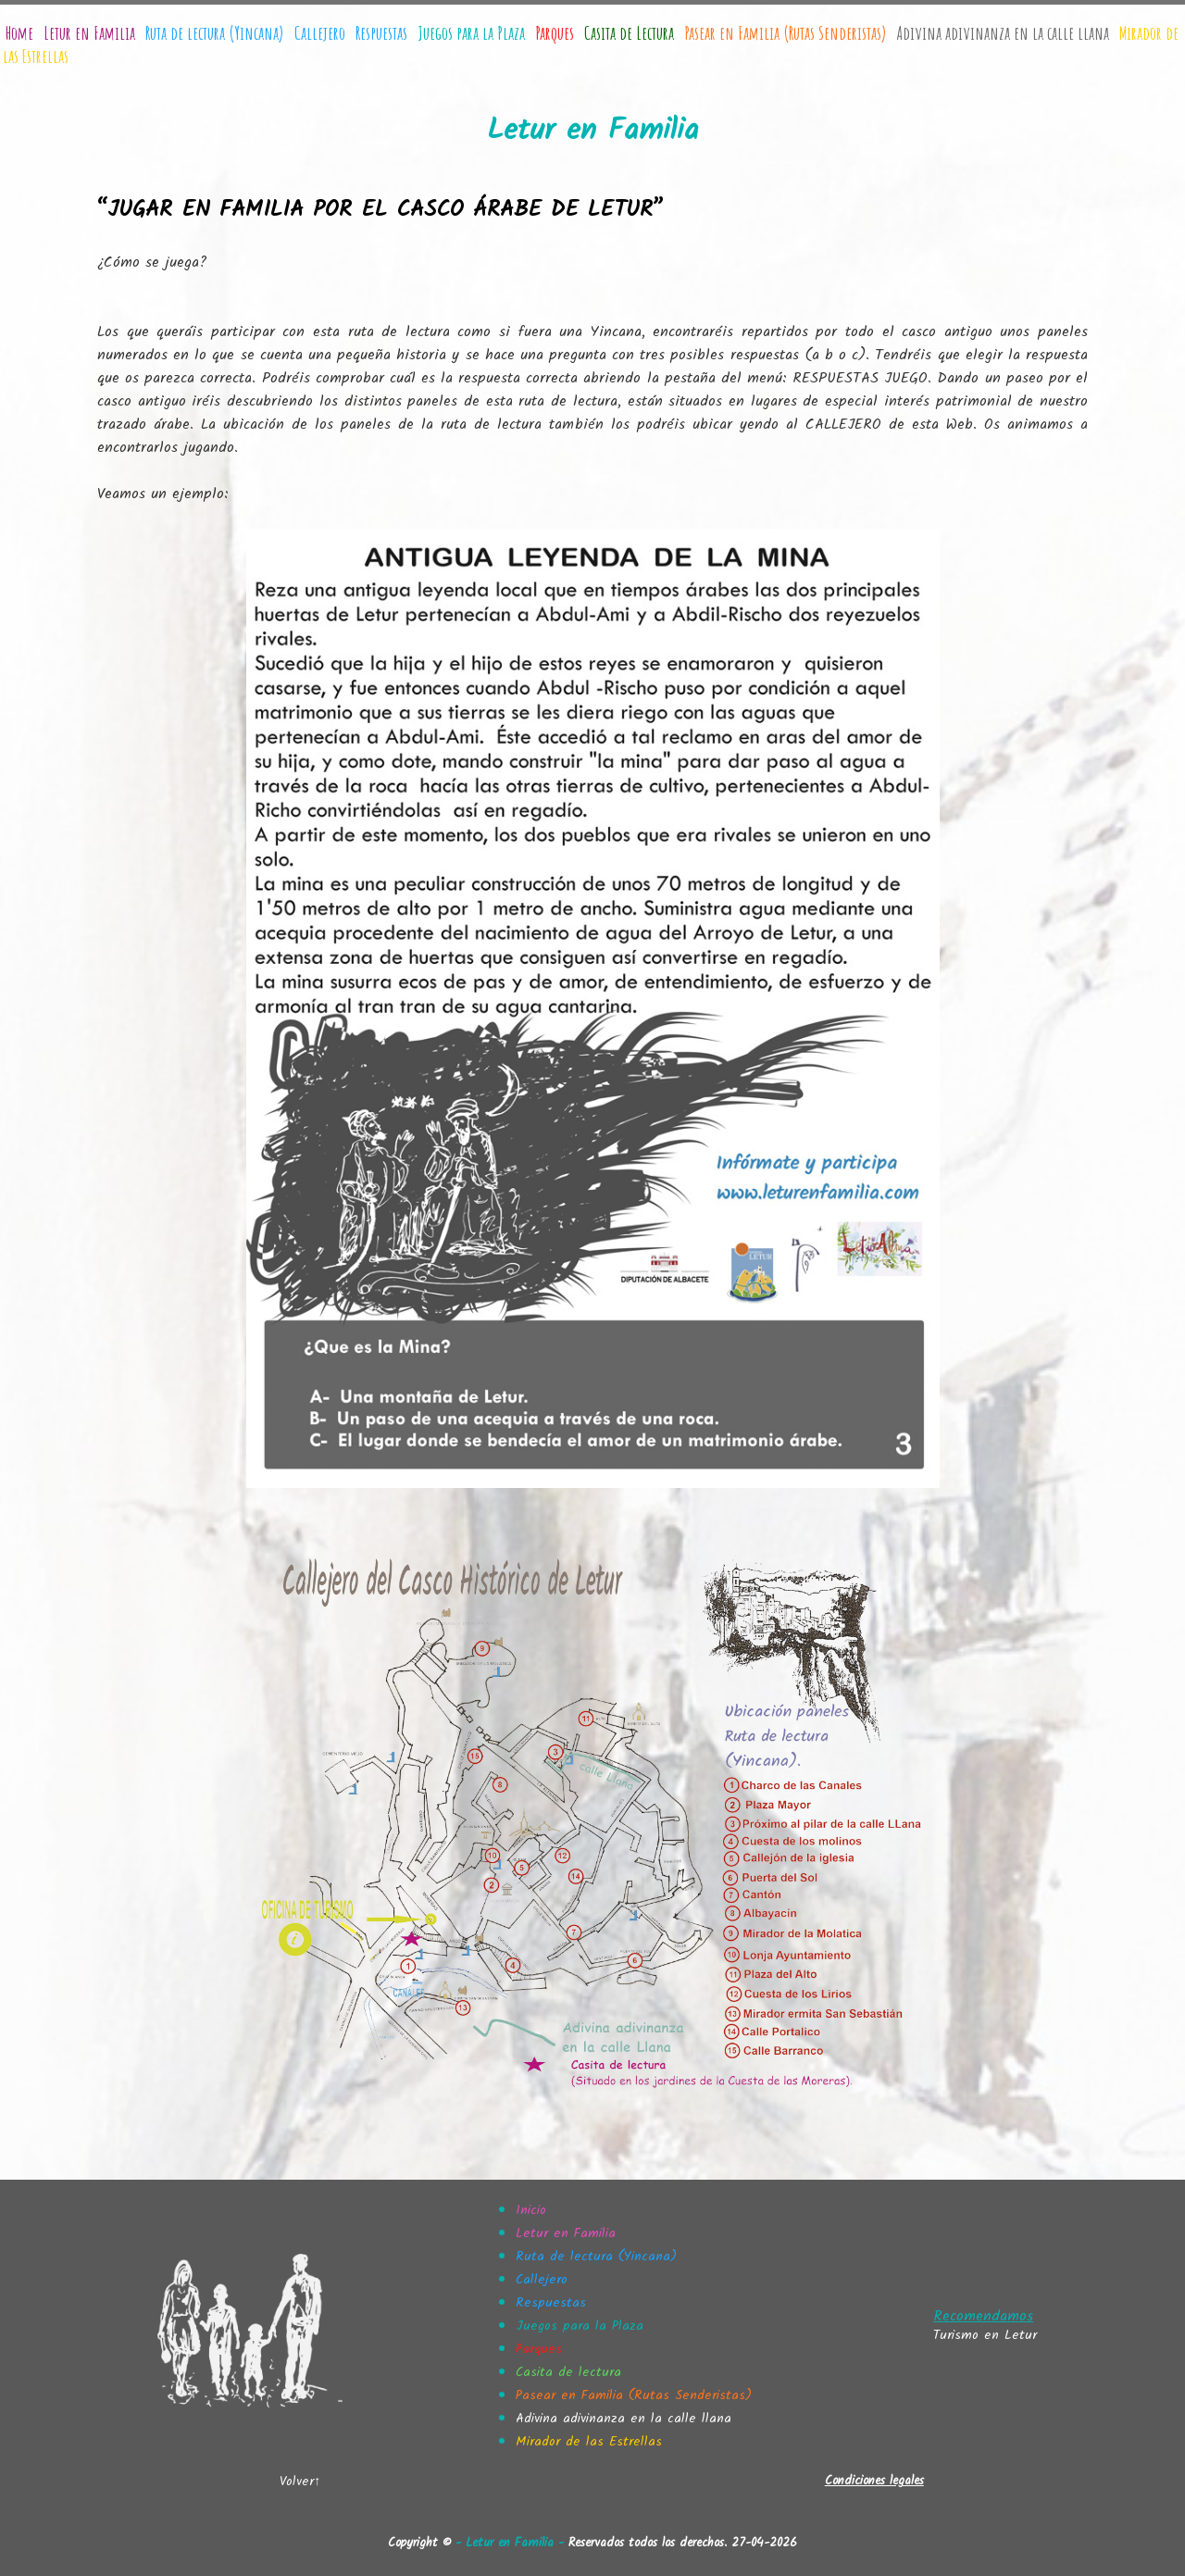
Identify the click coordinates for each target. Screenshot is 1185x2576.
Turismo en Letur (985, 2335)
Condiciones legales (874, 2481)
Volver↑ (300, 2481)
